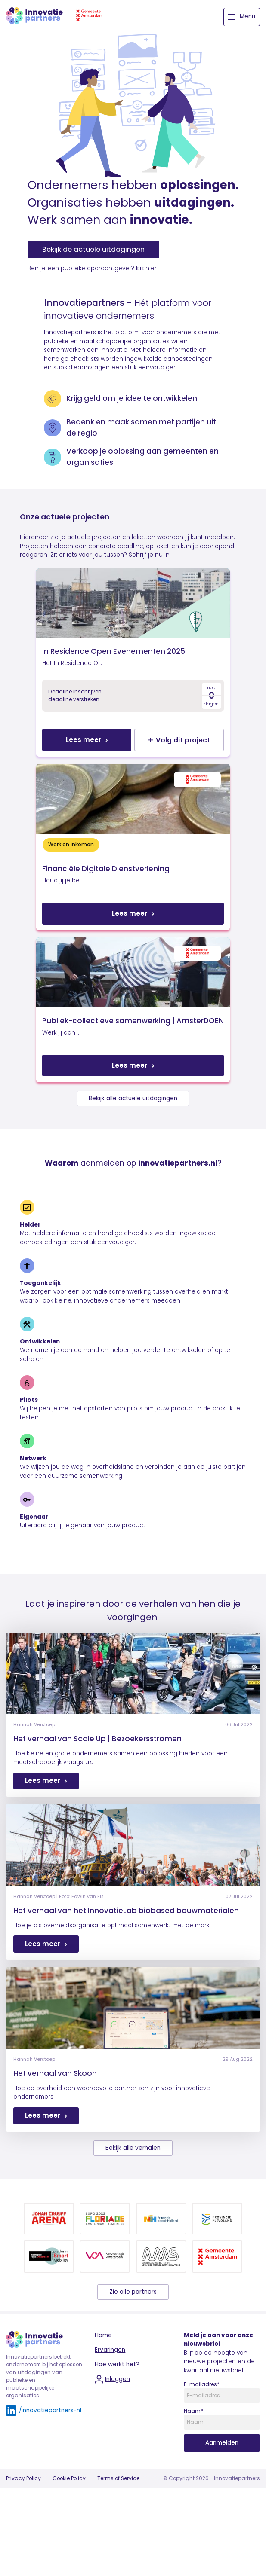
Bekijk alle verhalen (133, 2226)
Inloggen (112, 2458)
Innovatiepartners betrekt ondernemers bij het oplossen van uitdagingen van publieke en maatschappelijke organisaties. (44, 2455)
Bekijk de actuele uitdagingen (93, 249)
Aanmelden (221, 2522)
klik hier (146, 268)
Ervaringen (110, 2428)
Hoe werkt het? (117, 2443)
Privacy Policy (23, 2557)
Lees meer (68, 765)
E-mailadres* (202, 2463)
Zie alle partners (133, 2370)
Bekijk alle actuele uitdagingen (133, 1177)
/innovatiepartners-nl (44, 2489)
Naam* (193, 2489)
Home (103, 2414)
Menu (241, 16)
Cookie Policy (69, 2557)
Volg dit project (194, 766)
